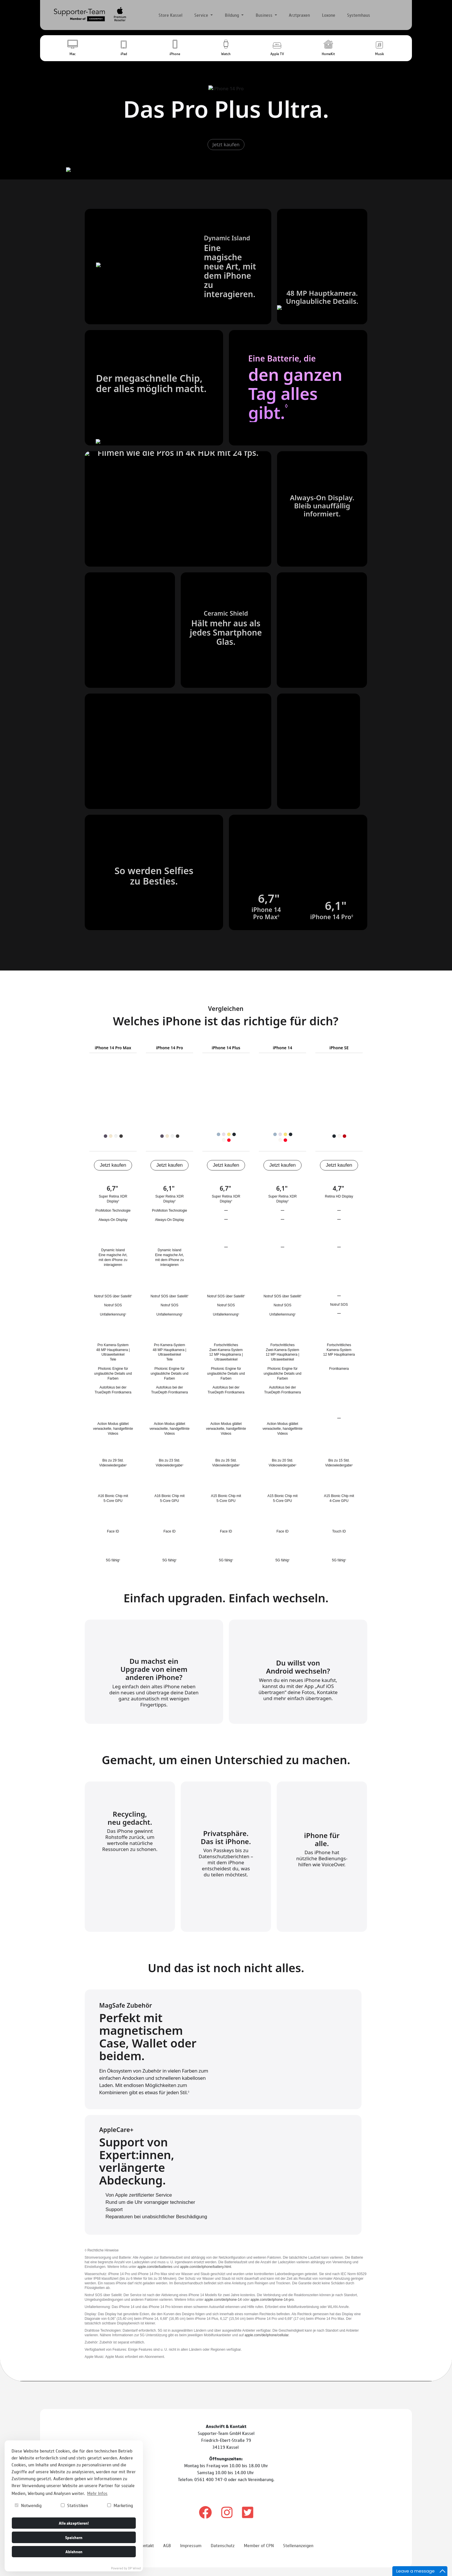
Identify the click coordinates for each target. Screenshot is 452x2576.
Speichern (73, 2537)
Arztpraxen (299, 15)
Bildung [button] (232, 15)
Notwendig (28, 2505)
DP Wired (134, 2568)
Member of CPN (259, 2549)
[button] (72, 48)
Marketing (120, 2505)
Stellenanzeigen (298, 2549)
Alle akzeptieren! (74, 2523)
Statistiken (74, 2505)
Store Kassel (170, 15)
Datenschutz (223, 2549)
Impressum (190, 2549)
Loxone (328, 15)
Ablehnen (73, 2551)
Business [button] (265, 15)
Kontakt (146, 2549)
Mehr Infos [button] (97, 2493)
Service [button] (201, 15)
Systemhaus (358, 15)
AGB (167, 2549)
